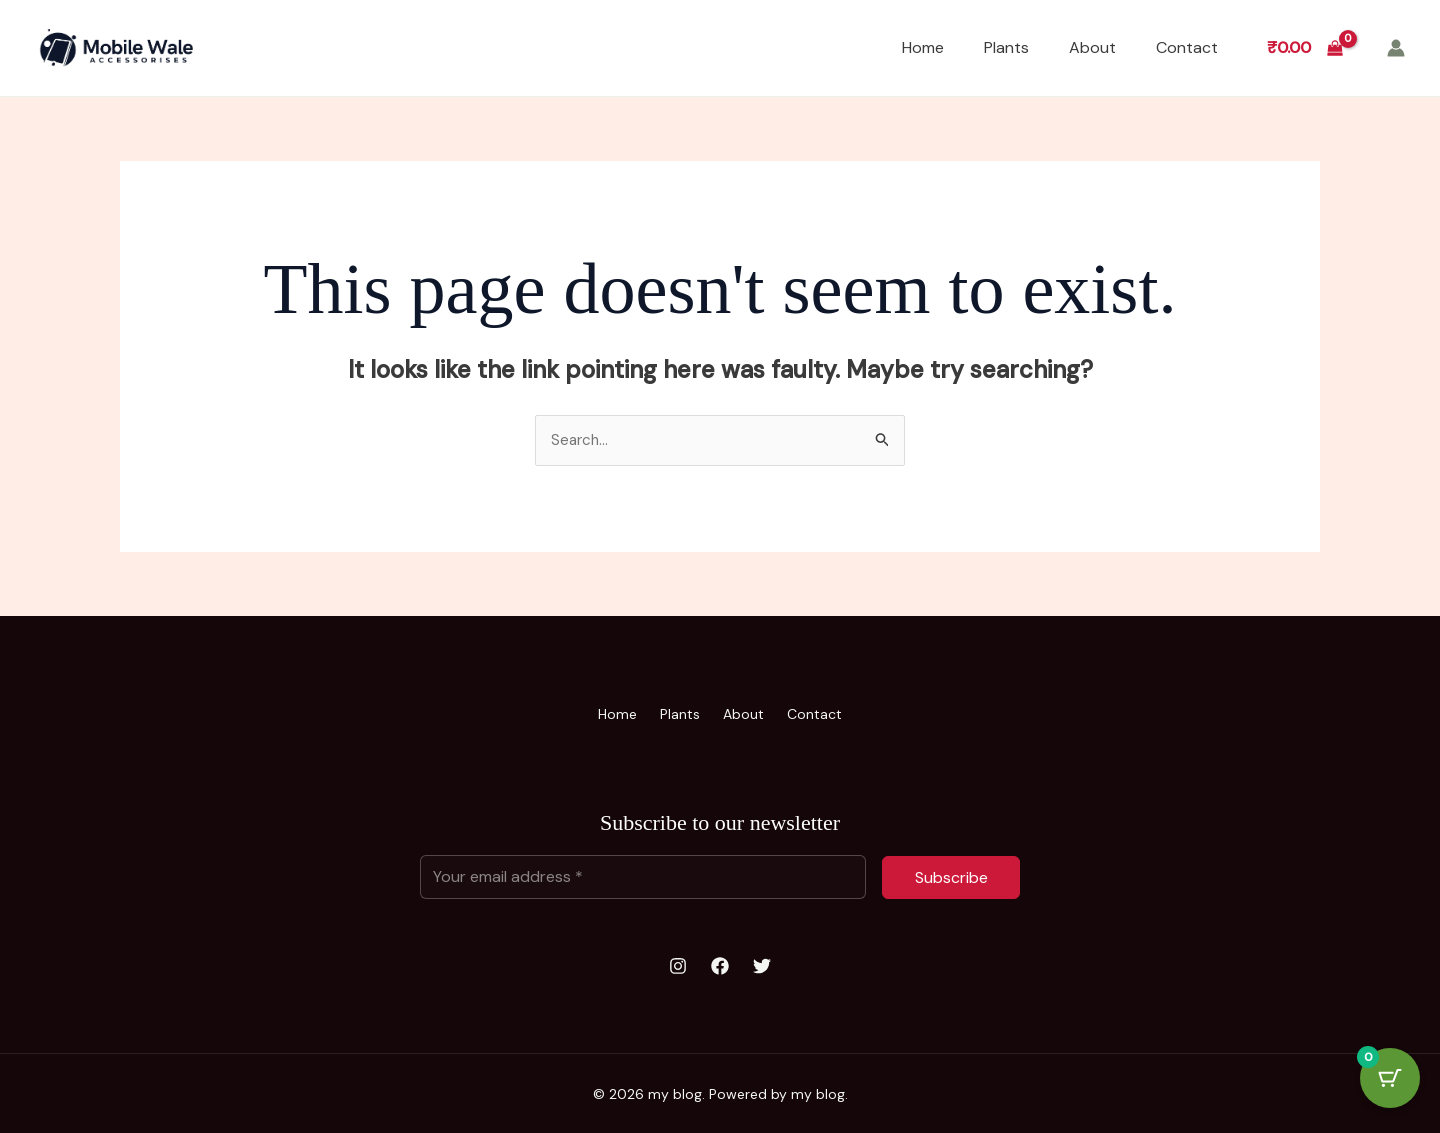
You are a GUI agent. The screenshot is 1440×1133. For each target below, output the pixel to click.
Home (923, 47)
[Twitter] (762, 965)
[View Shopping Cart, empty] (1304, 48)
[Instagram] (678, 965)
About (1092, 47)
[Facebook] (720, 965)
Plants (1006, 47)
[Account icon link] (1396, 48)
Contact (1187, 47)
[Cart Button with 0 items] (1390, 1083)
